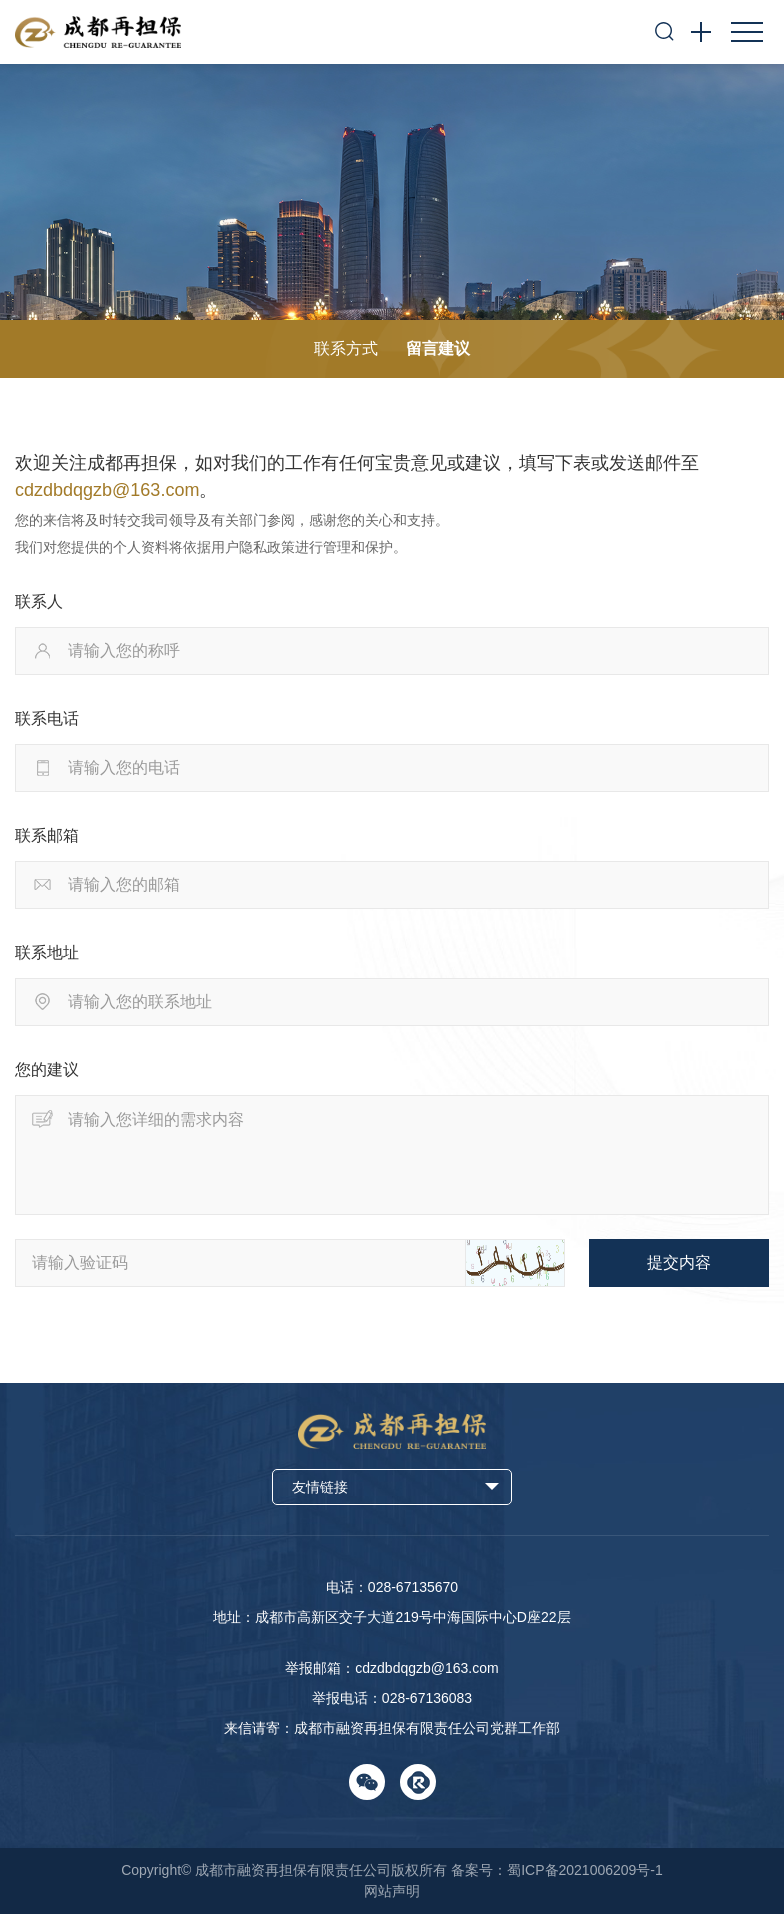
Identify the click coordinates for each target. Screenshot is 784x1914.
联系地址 (47, 952)
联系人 (39, 601)
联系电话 (47, 718)
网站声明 (392, 1891)
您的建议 (47, 1069)
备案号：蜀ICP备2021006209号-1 (557, 1870)
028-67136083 (427, 1698)
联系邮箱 (47, 835)
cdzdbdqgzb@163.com (107, 490)
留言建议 (438, 348)
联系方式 (346, 348)
